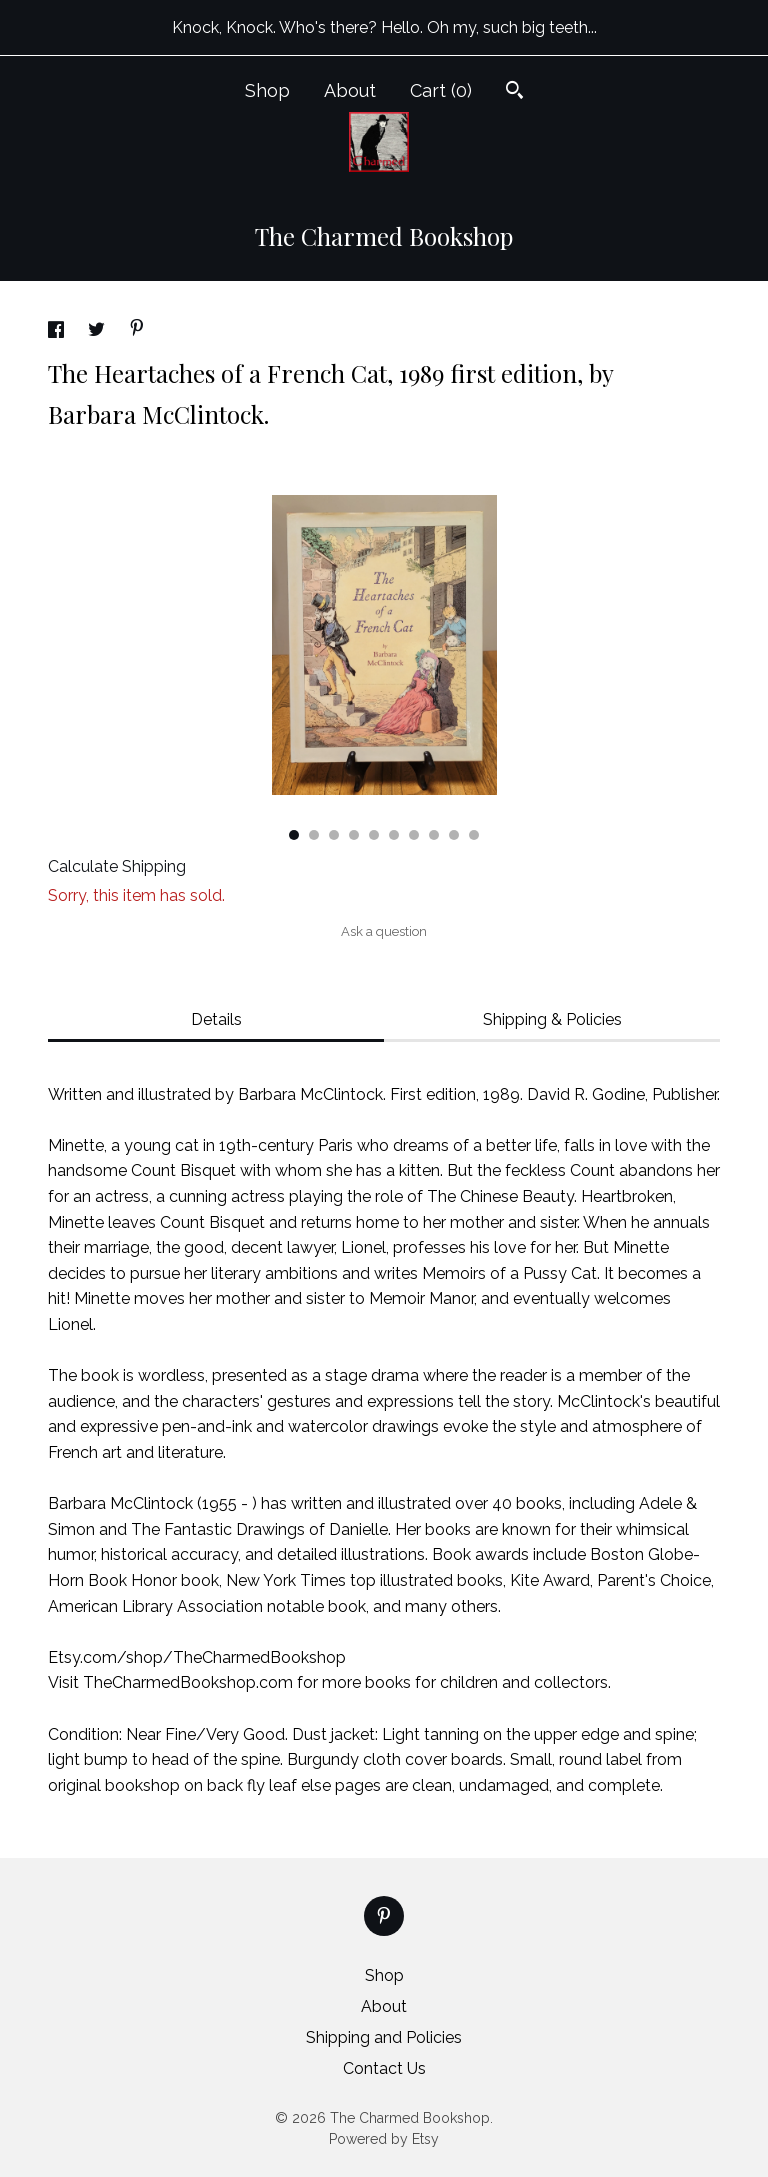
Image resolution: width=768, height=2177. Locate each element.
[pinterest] (384, 1916)
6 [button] (394, 835)
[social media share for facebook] (58, 332)
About (350, 90)
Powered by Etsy (384, 2139)
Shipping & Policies (552, 1019)
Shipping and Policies (384, 2037)
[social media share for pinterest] (137, 330)
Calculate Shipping (117, 866)
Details (216, 1019)
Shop (267, 90)
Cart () (441, 90)
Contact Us (384, 2068)
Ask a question (384, 931)
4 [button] (354, 835)
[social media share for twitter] (98, 332)
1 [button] (294, 835)
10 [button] (474, 835)
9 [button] (454, 835)
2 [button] (314, 835)
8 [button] (434, 835)
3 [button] (334, 835)
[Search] (514, 92)
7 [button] (414, 835)
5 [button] (374, 835)
